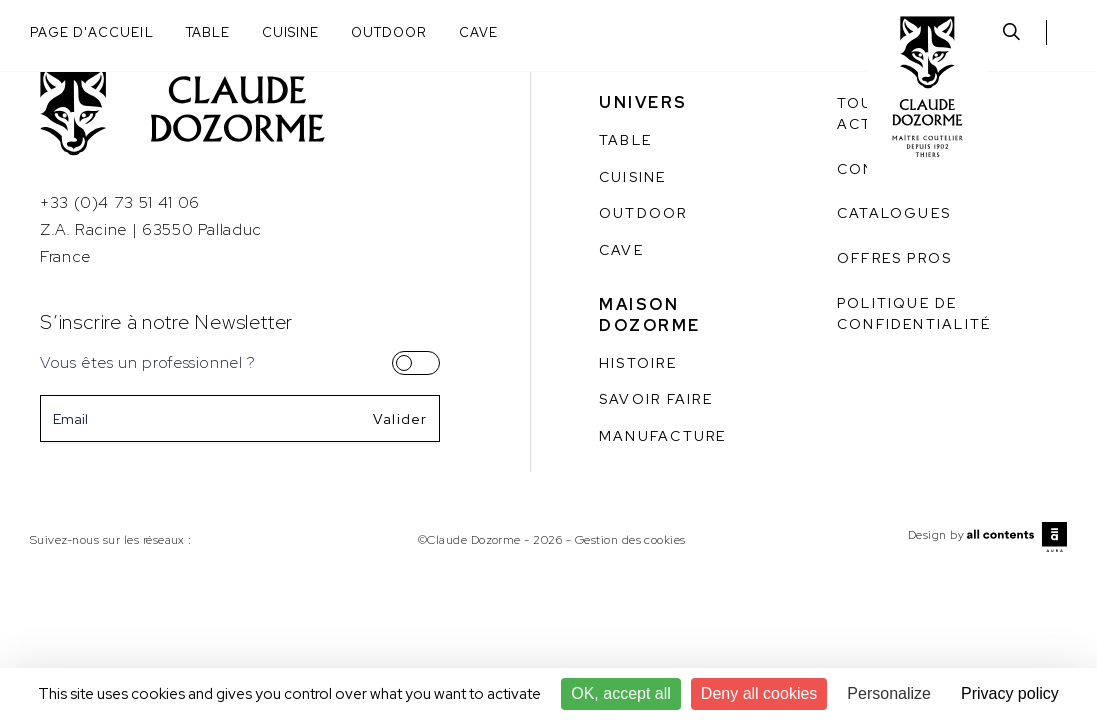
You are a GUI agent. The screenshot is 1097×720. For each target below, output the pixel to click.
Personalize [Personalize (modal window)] (889, 693)
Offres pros (895, 258)
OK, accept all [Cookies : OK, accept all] (621, 693)
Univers (643, 102)
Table (208, 32)
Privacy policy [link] (1010, 693)
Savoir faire (656, 399)
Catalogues (894, 213)
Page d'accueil (92, 32)
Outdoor (389, 32)
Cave (478, 32)
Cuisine (290, 32)
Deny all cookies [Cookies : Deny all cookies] (759, 693)
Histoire (638, 363)
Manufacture (663, 436)
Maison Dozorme (650, 315)
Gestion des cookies (630, 540)
